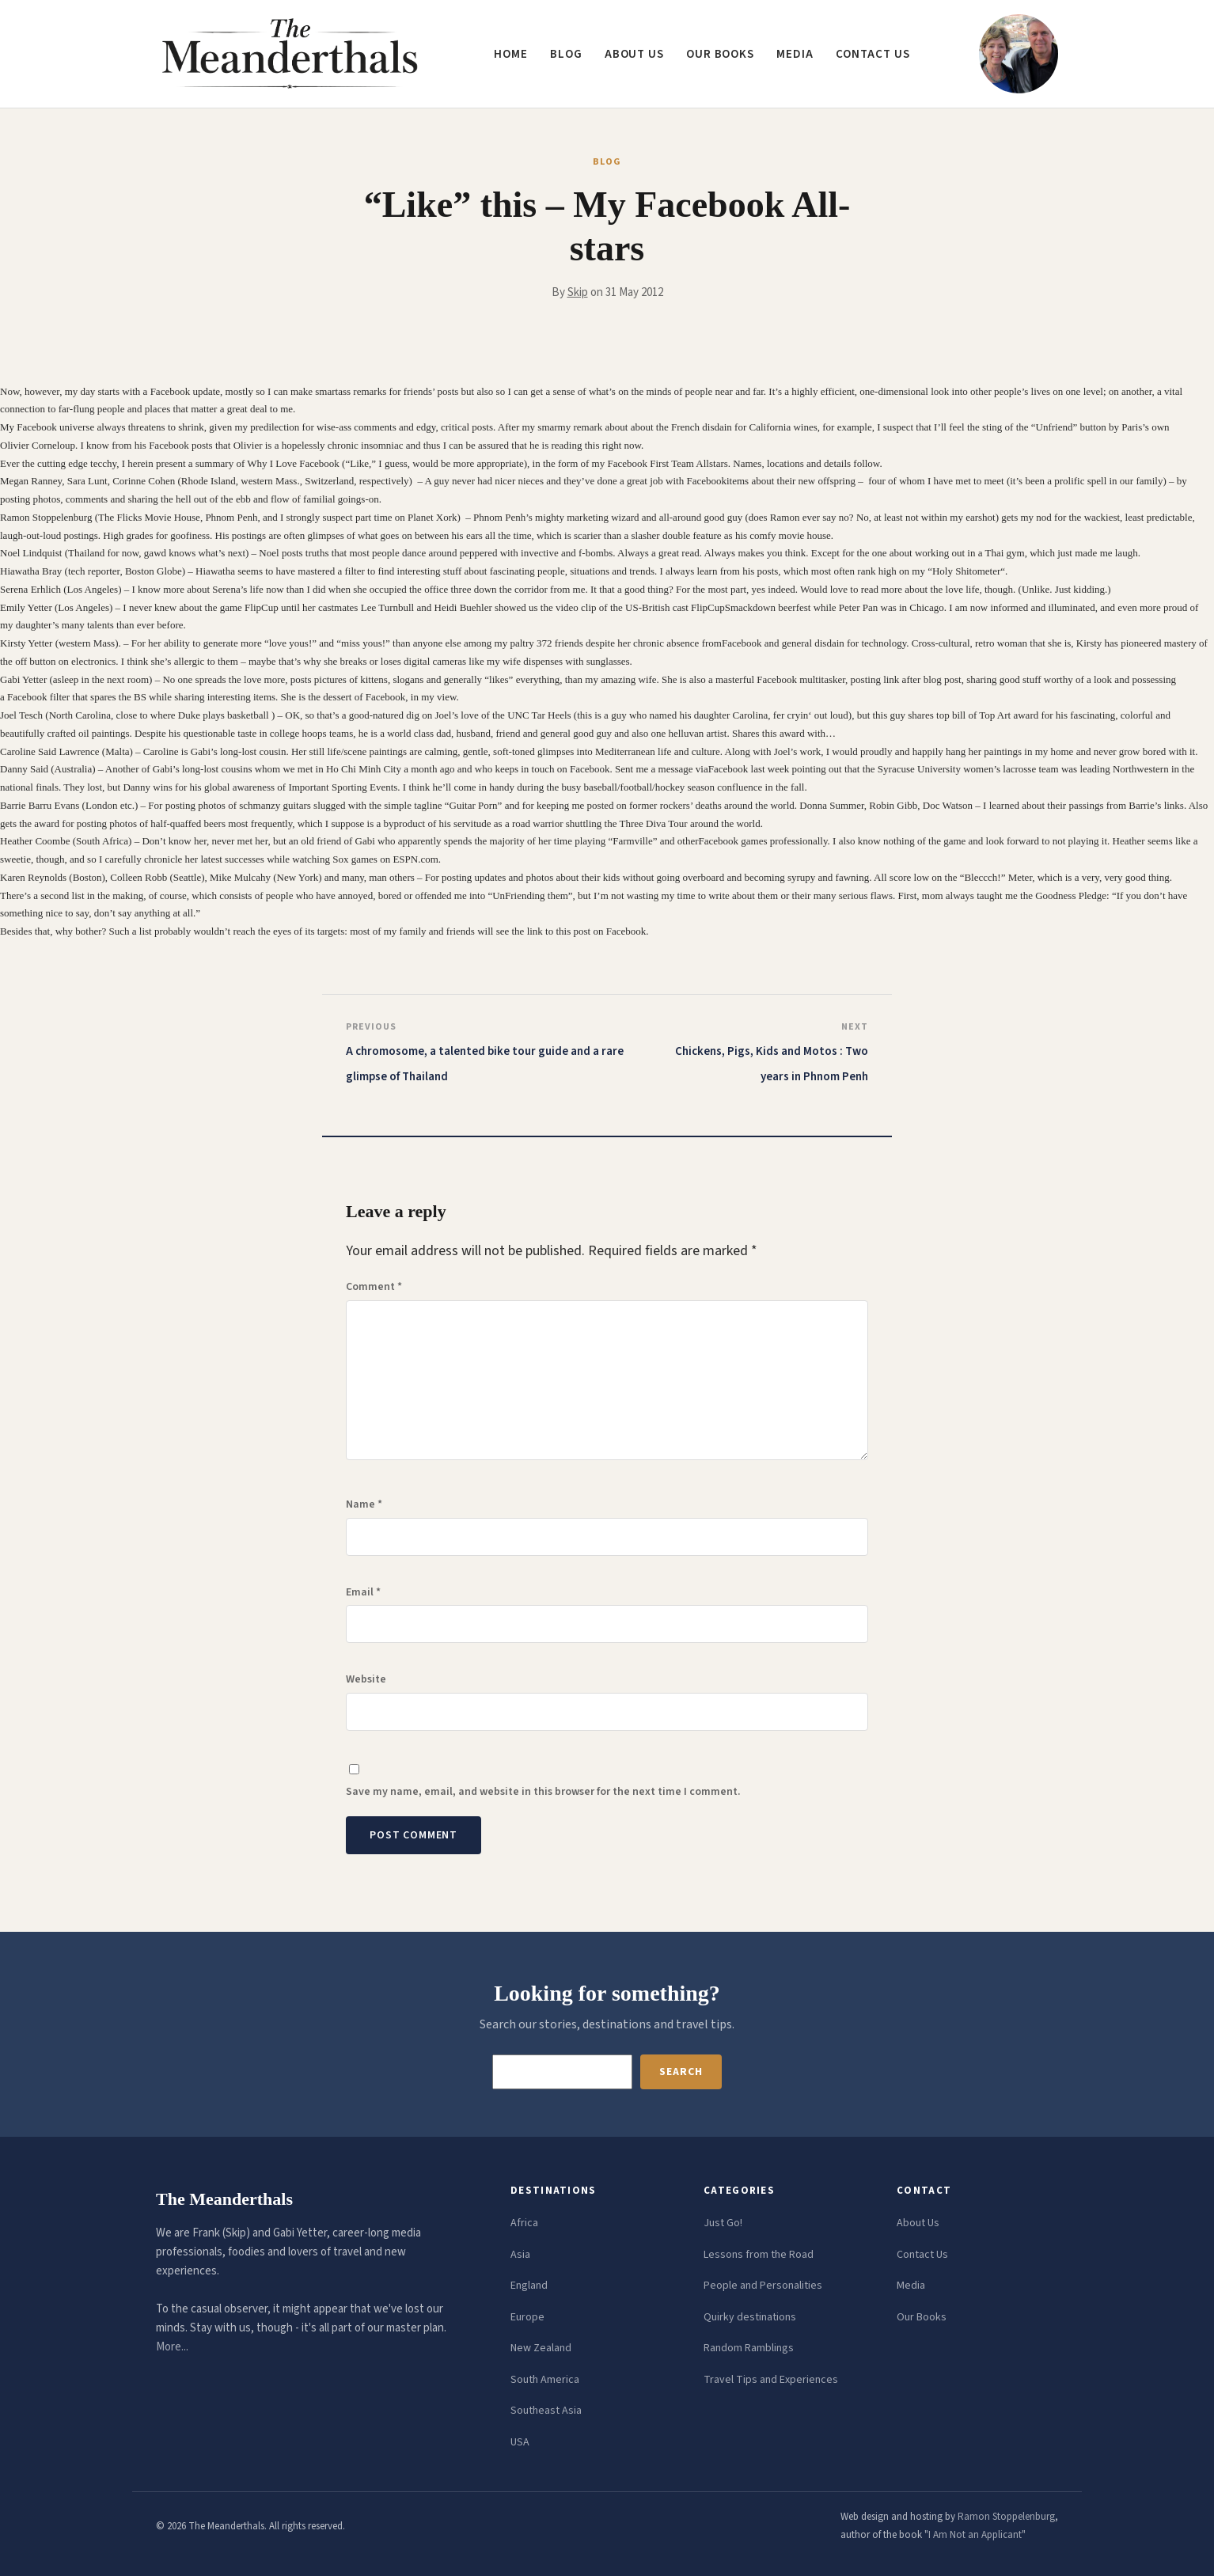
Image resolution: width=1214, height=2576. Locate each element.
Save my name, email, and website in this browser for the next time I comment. (543, 1792)
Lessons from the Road (759, 2255)
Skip (577, 292)
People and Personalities (763, 2285)
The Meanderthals (224, 2199)
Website (366, 1679)
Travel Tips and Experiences (771, 2380)
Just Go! (723, 2223)
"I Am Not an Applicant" (975, 2535)
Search (680, 2072)
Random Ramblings (749, 2348)
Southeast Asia (546, 2411)
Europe (527, 2317)
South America (544, 2380)
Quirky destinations (750, 2317)
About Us (918, 2223)
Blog (566, 54)
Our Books (720, 54)
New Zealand (540, 2348)
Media (795, 54)
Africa (524, 2223)
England (529, 2285)
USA (519, 2442)
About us (634, 54)
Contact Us (922, 2255)
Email (363, 1592)
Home (511, 54)
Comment (374, 1287)
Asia (520, 2255)
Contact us (873, 54)
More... (172, 2347)
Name (364, 1504)
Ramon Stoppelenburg (1006, 2517)
